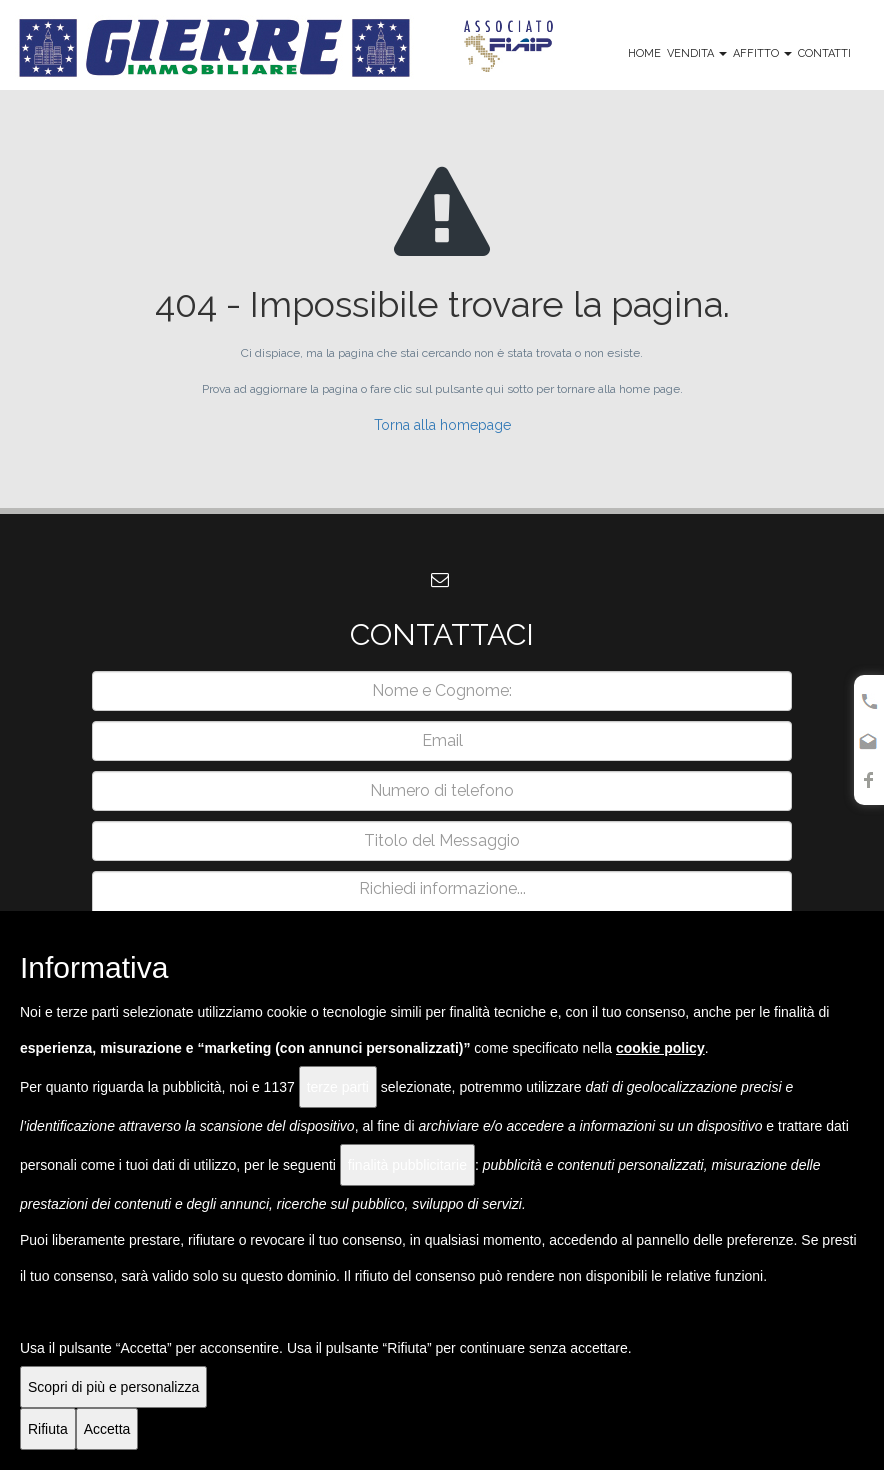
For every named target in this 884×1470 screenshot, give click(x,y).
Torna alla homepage (442, 425)
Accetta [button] (107, 1429)
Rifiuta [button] (48, 1429)
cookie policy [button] (660, 1048)
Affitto (762, 53)
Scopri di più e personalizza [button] (113, 1387)
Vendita (697, 53)
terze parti (338, 1087)
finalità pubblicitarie (407, 1165)
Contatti (824, 53)
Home (644, 53)
